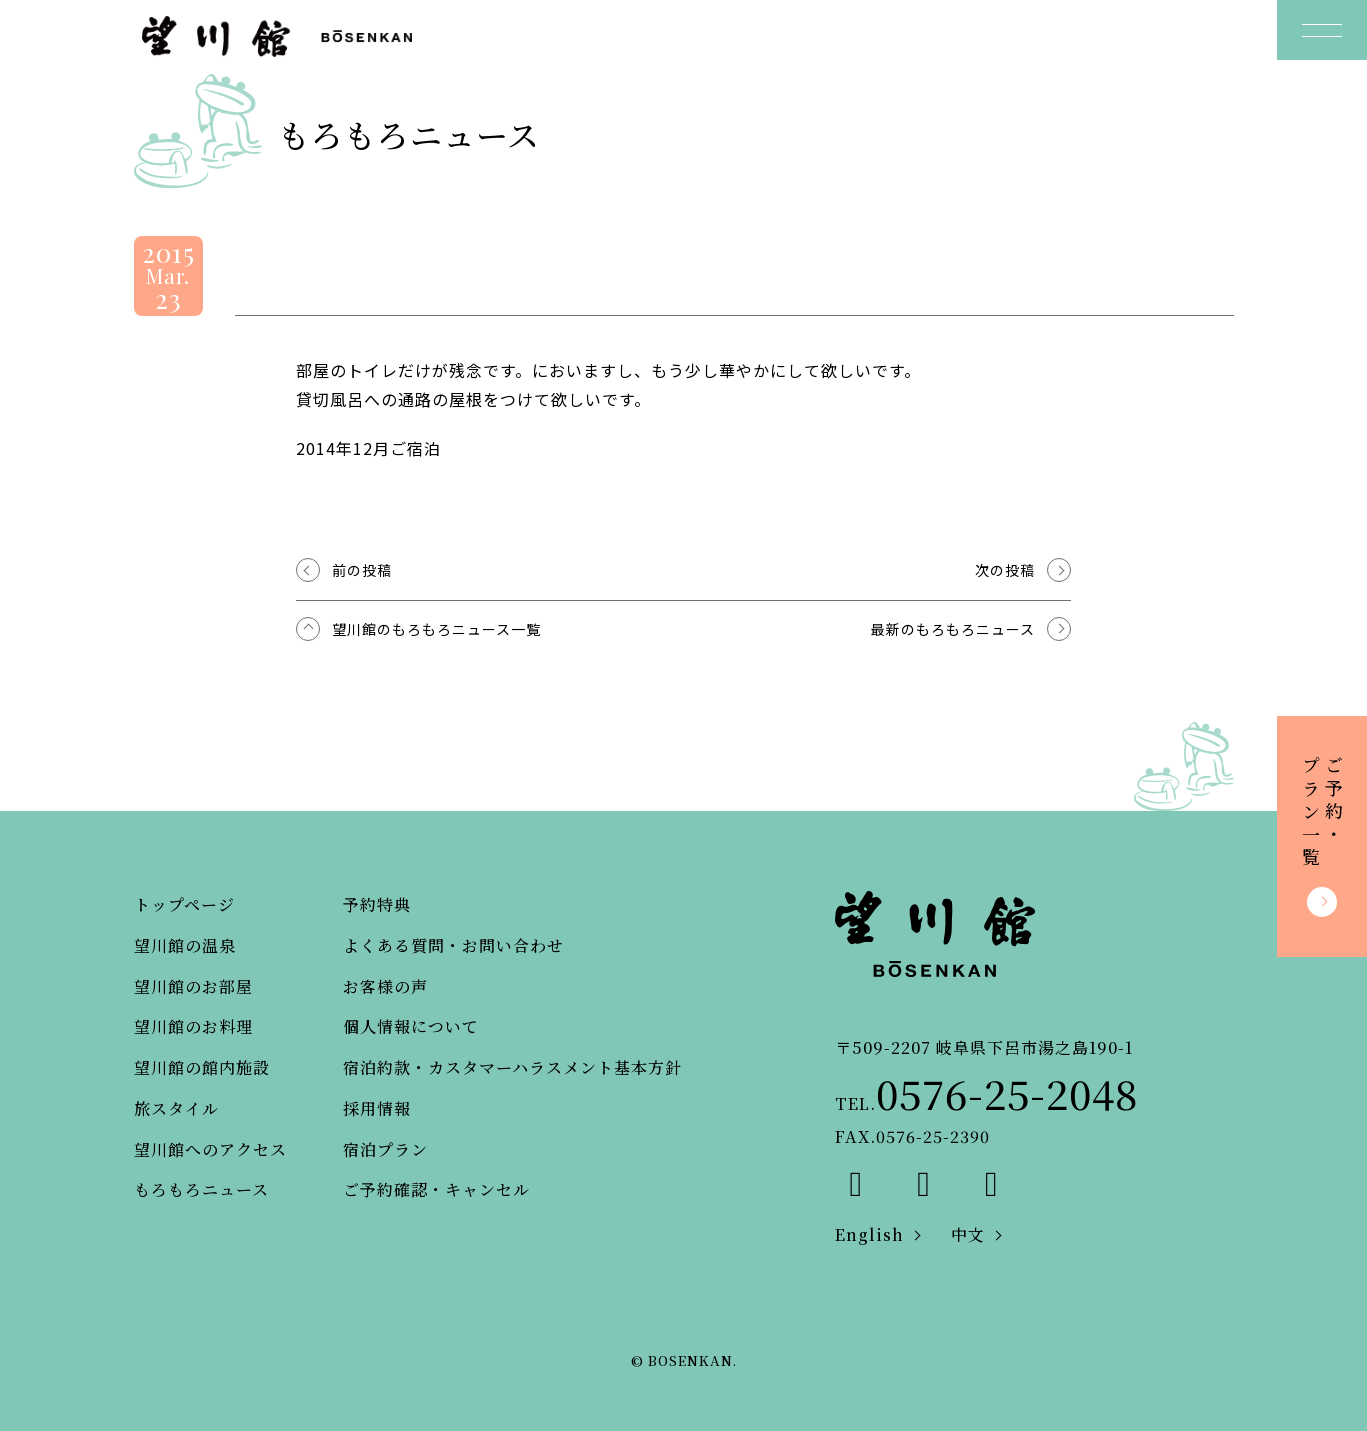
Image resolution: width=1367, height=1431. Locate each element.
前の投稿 (362, 570)
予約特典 (377, 904)
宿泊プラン (385, 1149)
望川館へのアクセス (210, 1149)
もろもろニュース (201, 1189)
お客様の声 (385, 986)
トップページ (184, 904)
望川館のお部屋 (193, 986)
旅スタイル (176, 1108)
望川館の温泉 (185, 945)
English (869, 1234)
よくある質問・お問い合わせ (453, 945)
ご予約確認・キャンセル (436, 1189)
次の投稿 (1005, 570)
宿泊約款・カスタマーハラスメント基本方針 (512, 1067)
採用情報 (377, 1108)
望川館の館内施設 (202, 1067)
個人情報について (411, 1026)
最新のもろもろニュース (953, 629)
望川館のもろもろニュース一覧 (436, 629)
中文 (968, 1234)
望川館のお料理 (193, 1026)
